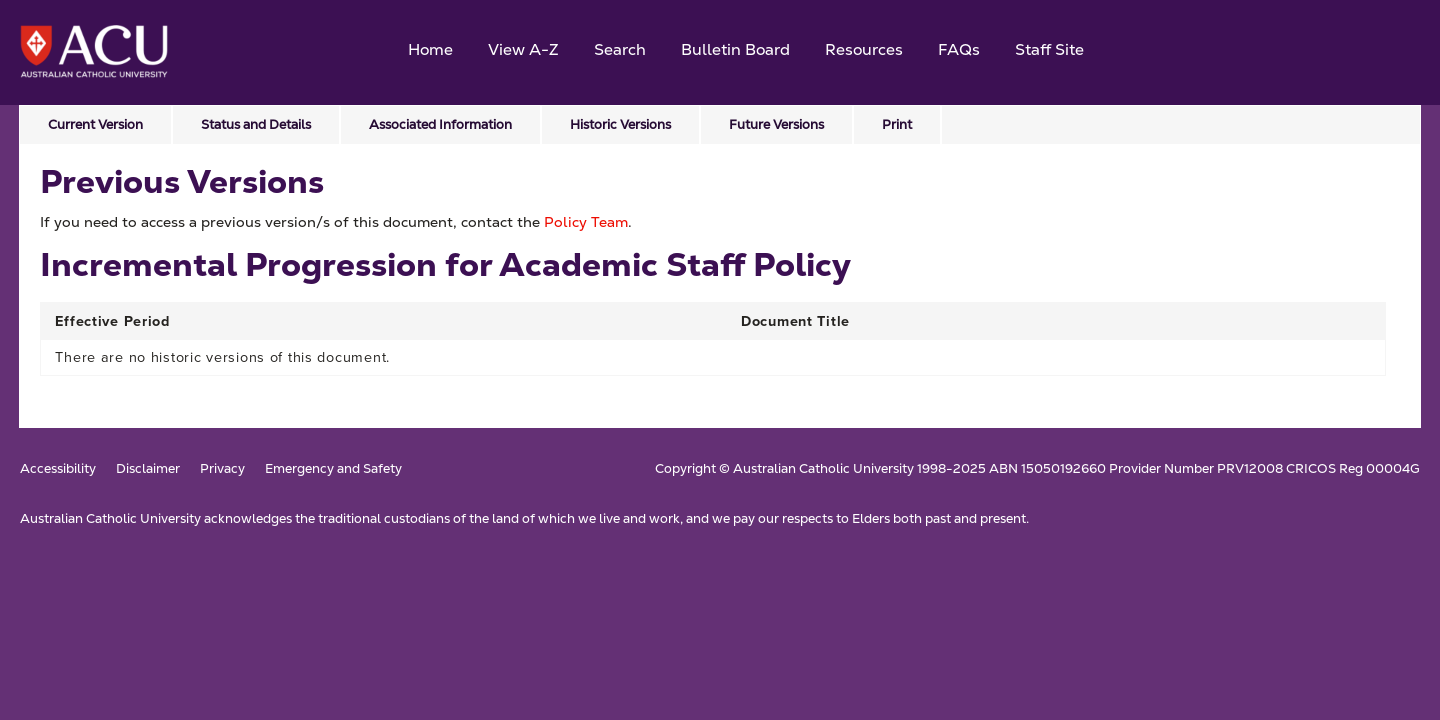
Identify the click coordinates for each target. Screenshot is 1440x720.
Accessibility (58, 469)
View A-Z (523, 49)
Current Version (95, 124)
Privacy (222, 469)
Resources (864, 49)
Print (897, 124)
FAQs (959, 49)
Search (620, 49)
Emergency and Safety (333, 469)
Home (430, 49)
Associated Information (440, 124)
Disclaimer (148, 469)
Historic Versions (620, 124)
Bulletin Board (735, 49)
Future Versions (776, 124)
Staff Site (1049, 49)
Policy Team (586, 222)
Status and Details (256, 124)
